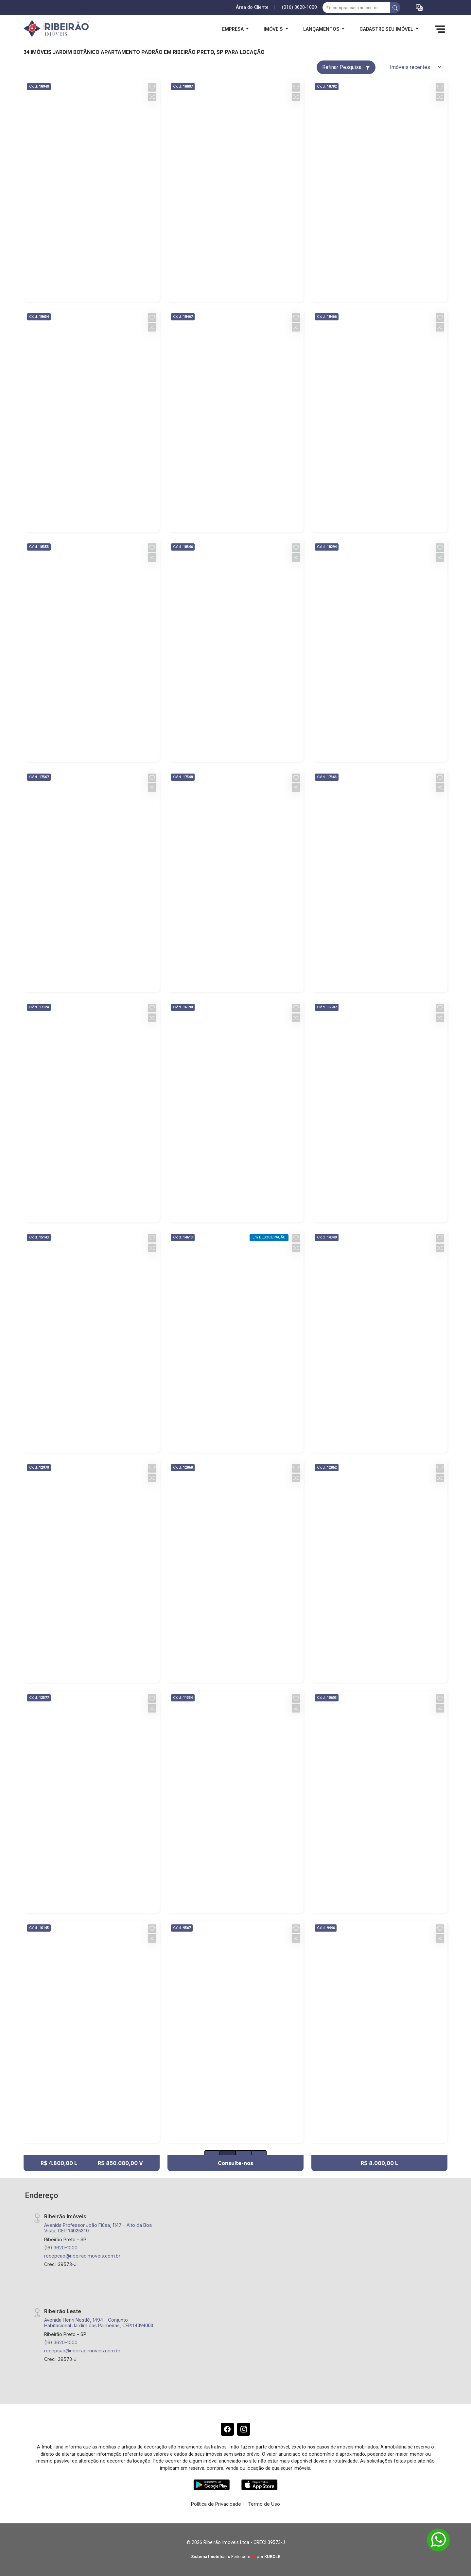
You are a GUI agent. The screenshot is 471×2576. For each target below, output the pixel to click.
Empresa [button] (233, 29)
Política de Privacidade (216, 2504)
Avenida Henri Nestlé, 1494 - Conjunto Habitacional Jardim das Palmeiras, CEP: (98, 2322)
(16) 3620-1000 (61, 2247)
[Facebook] (227, 2429)
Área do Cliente (252, 7)
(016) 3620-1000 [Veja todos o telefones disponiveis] (299, 7)
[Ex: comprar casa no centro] (356, 7)
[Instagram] (243, 2429)
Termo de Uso (264, 2504)
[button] (419, 7)
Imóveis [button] (274, 29)
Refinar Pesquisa (346, 67)
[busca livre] (395, 7)
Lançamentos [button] (322, 29)
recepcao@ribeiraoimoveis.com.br (82, 2256)
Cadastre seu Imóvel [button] (386, 29)
